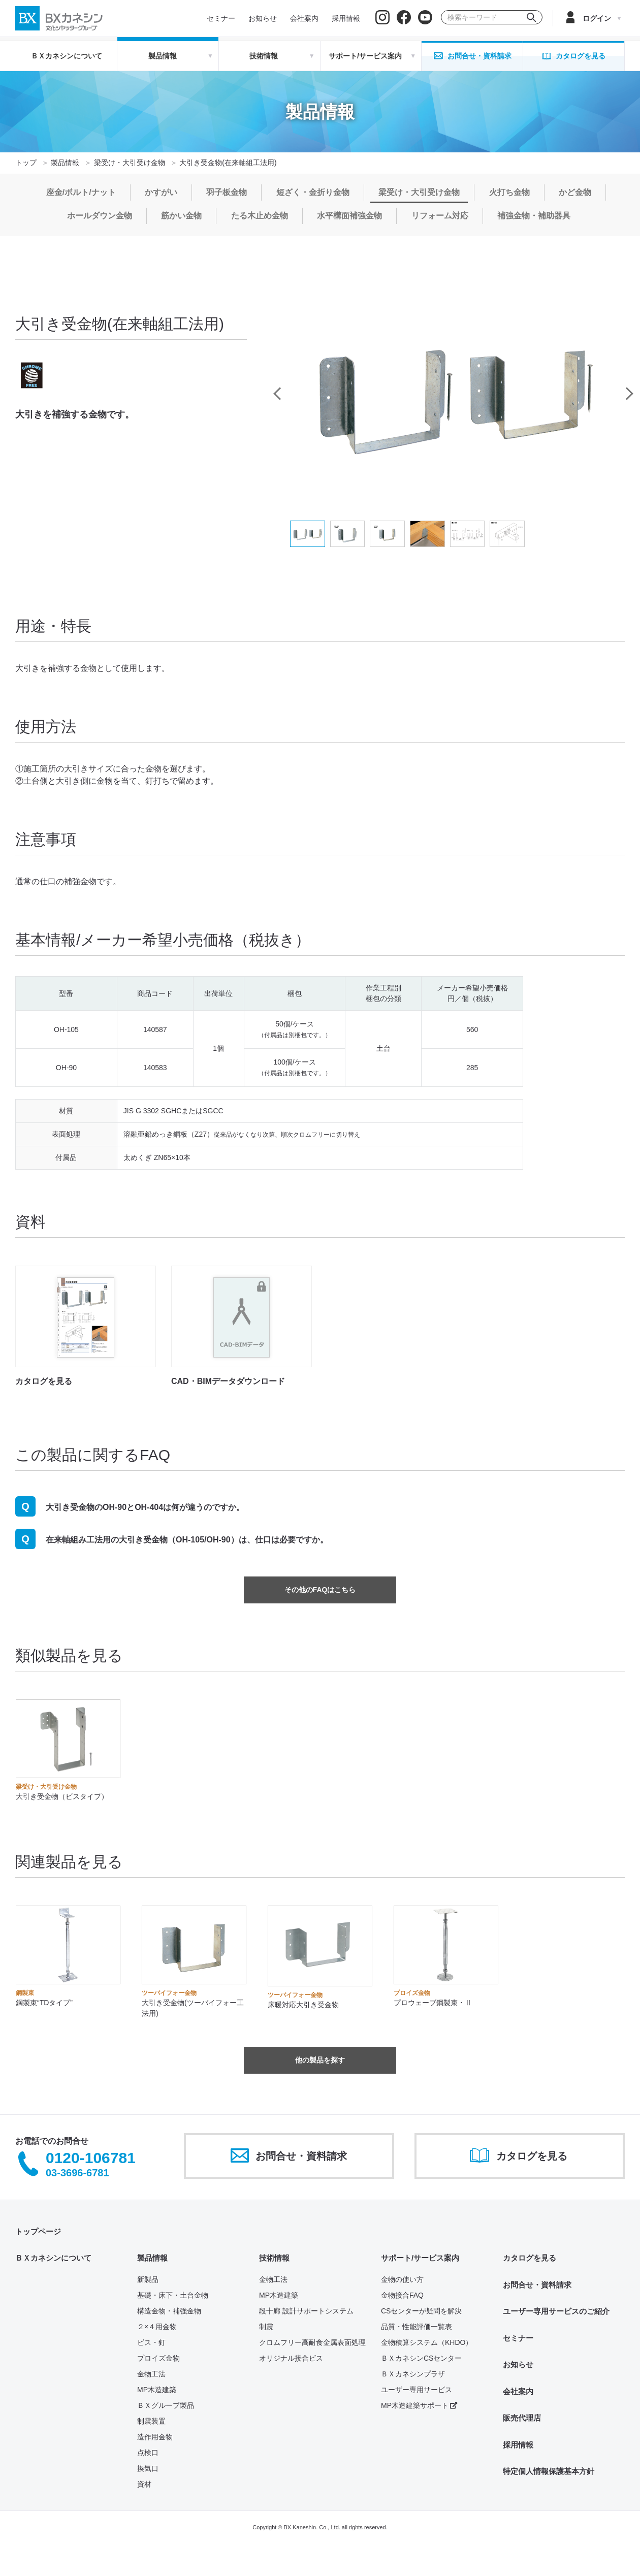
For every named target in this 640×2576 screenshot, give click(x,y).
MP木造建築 (156, 2390)
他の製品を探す (320, 2060)
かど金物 (575, 192)
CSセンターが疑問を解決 (421, 2311)
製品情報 (65, 162)
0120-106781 (91, 2158)
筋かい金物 (181, 215)
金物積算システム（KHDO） (426, 2342)
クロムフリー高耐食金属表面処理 (312, 2342)
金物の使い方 (402, 2279)
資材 (144, 2484)
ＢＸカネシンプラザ (413, 2374)
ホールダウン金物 (99, 215)
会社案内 (518, 2391)
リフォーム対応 (439, 215)
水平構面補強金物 (349, 215)
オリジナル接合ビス (291, 2358)
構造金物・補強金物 (169, 2311)
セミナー (518, 2338)
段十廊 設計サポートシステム (306, 2311)
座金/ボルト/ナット (81, 192)
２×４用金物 (157, 2327)
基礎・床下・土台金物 (172, 2295)
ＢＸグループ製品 (165, 2405)
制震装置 (151, 2421)
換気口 (147, 2468)
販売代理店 (522, 2417)
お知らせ (518, 2364)
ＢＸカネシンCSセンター (421, 2358)
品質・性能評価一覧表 (416, 2327)
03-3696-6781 (77, 2172)
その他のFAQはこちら (320, 1590)
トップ (26, 162)
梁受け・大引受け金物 (129, 162)
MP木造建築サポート (419, 2405)
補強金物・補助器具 (533, 215)
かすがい (161, 192)
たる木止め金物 (259, 215)
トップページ (38, 2231)
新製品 (147, 2279)
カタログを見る (529, 2257)
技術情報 (274, 2257)
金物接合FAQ (402, 2295)
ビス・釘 (151, 2342)
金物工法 (151, 2374)
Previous (277, 393)
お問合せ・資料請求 (537, 2284)
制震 (266, 2327)
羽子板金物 (226, 192)
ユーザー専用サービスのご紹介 (556, 2311)
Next (628, 393)
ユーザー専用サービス (416, 2390)
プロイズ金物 (158, 2358)
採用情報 (518, 2444)
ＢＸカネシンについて (66, 56)
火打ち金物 (509, 192)
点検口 (147, 2453)
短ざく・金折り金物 (312, 192)
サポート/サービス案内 (420, 2257)
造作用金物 (155, 2437)
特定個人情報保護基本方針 (548, 2471)
